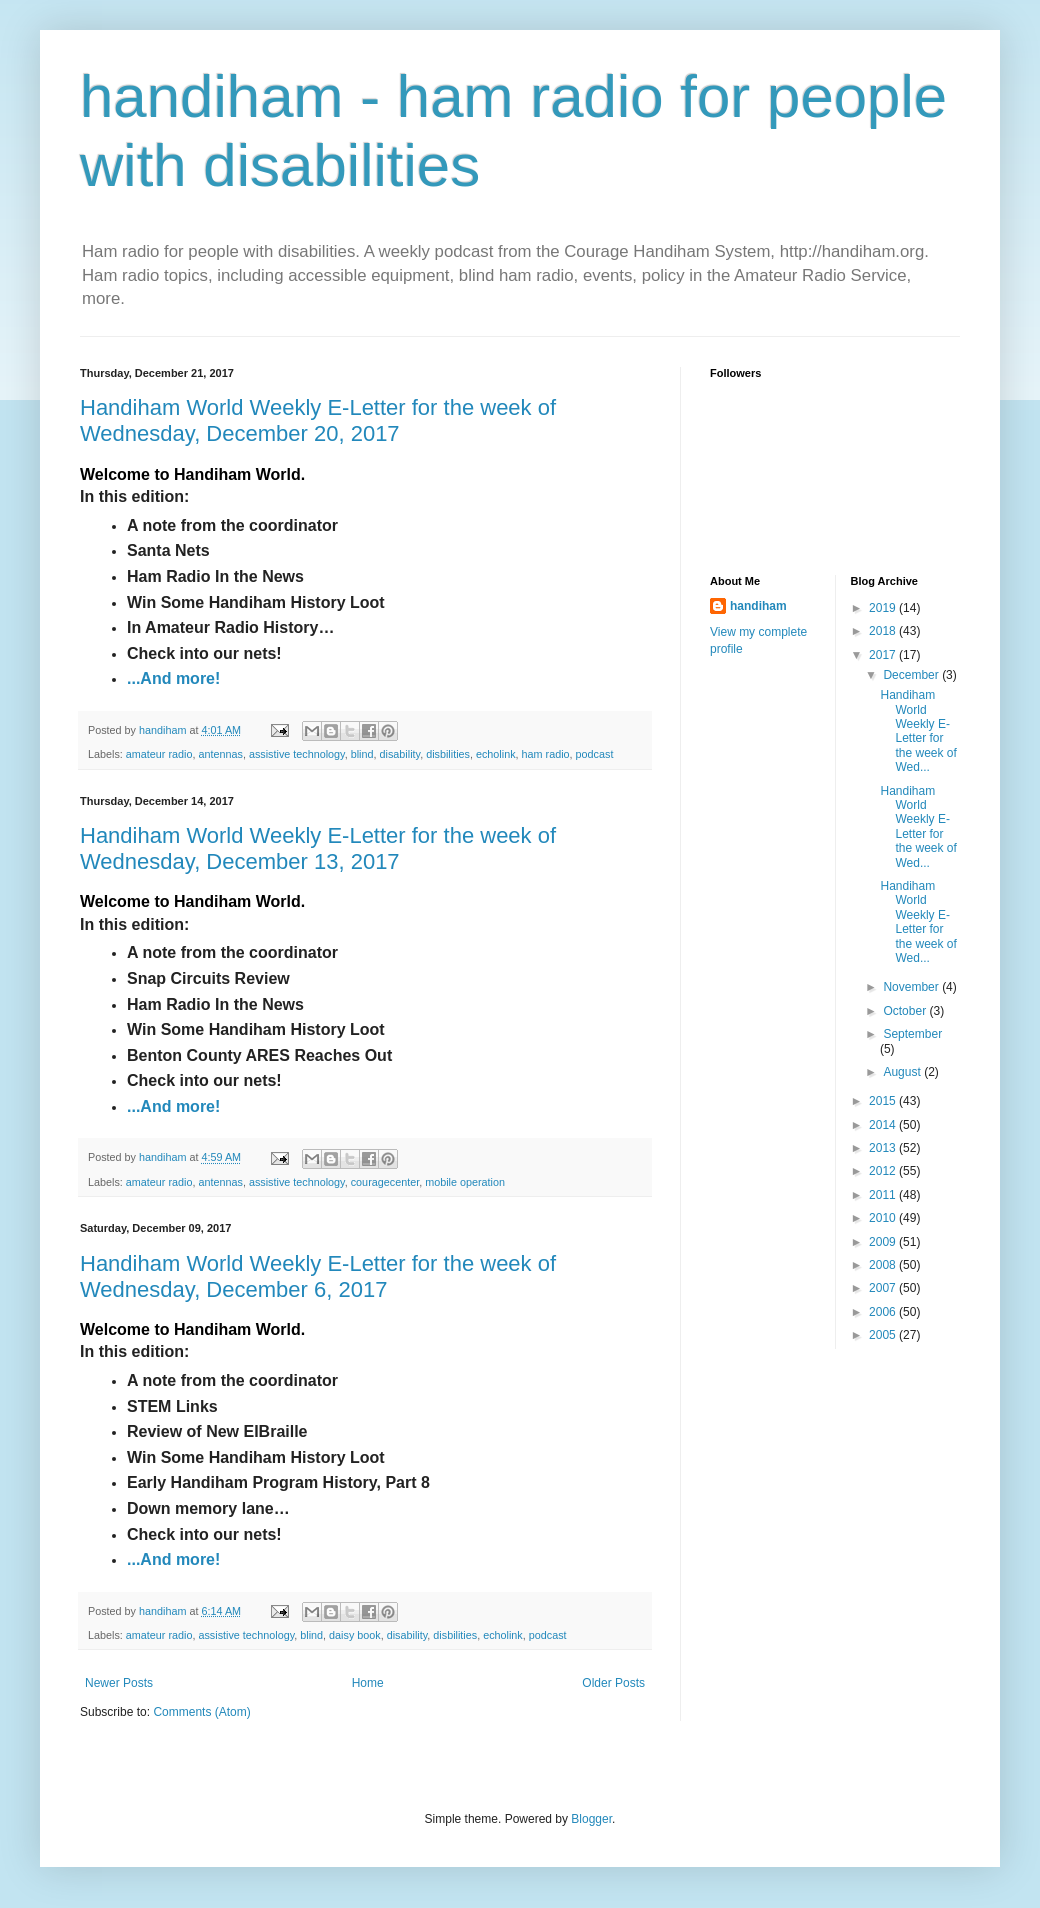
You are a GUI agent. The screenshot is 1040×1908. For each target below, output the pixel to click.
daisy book (355, 1635)
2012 (884, 1171)
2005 (884, 1335)
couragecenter (385, 1182)
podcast (595, 754)
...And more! (173, 678)
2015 (884, 1101)
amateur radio (159, 754)
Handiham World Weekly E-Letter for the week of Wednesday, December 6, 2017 (318, 1276)
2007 (884, 1288)
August (903, 1072)
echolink (496, 754)
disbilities (448, 754)
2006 (884, 1312)
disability (400, 754)
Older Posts (613, 1683)
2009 (884, 1242)
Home (368, 1683)
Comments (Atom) (201, 1712)
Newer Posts (119, 1683)
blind (362, 754)
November (912, 987)
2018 (884, 631)
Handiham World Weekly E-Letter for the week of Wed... (918, 731)
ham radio (546, 754)
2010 (884, 1218)
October (906, 1011)
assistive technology (297, 754)
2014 (884, 1125)
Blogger (591, 1819)
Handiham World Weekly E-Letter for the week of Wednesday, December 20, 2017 (318, 420)
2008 (884, 1265)
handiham (758, 606)
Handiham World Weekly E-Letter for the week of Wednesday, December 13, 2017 (318, 848)
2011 (884, 1195)
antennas (220, 754)
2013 (884, 1148)
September (912, 1034)
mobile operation (465, 1182)
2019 (884, 608)
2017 (884, 655)
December (912, 675)
